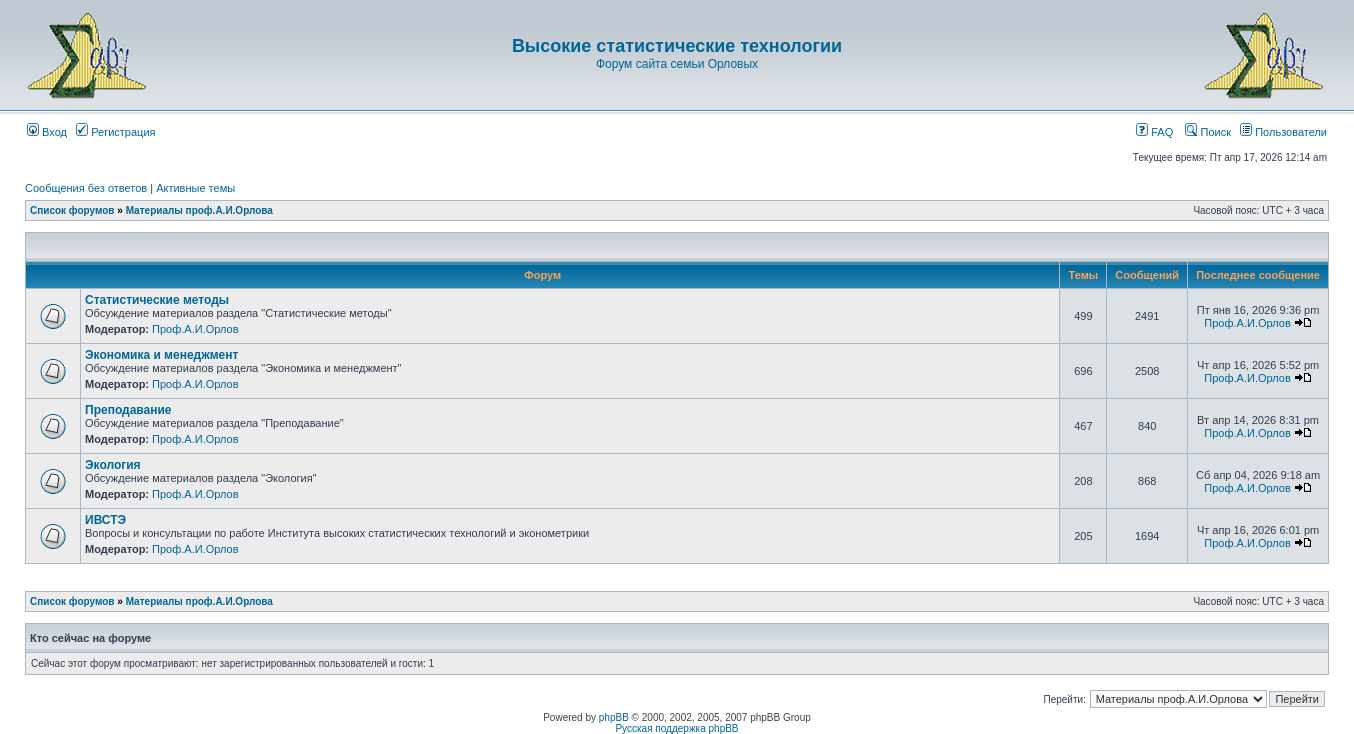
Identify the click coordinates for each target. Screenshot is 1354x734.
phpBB (614, 717)
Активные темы (195, 188)
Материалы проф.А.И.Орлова (199, 210)
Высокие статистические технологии (677, 46)
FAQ (1154, 132)
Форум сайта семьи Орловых (677, 64)
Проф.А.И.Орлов (195, 329)
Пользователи (1283, 132)
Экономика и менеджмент (161, 355)
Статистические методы (157, 300)
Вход (47, 132)
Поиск (1208, 132)
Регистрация (115, 132)
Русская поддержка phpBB (676, 728)
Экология (113, 465)
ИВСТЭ (105, 520)
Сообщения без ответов (86, 188)
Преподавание (128, 410)
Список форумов (72, 210)
